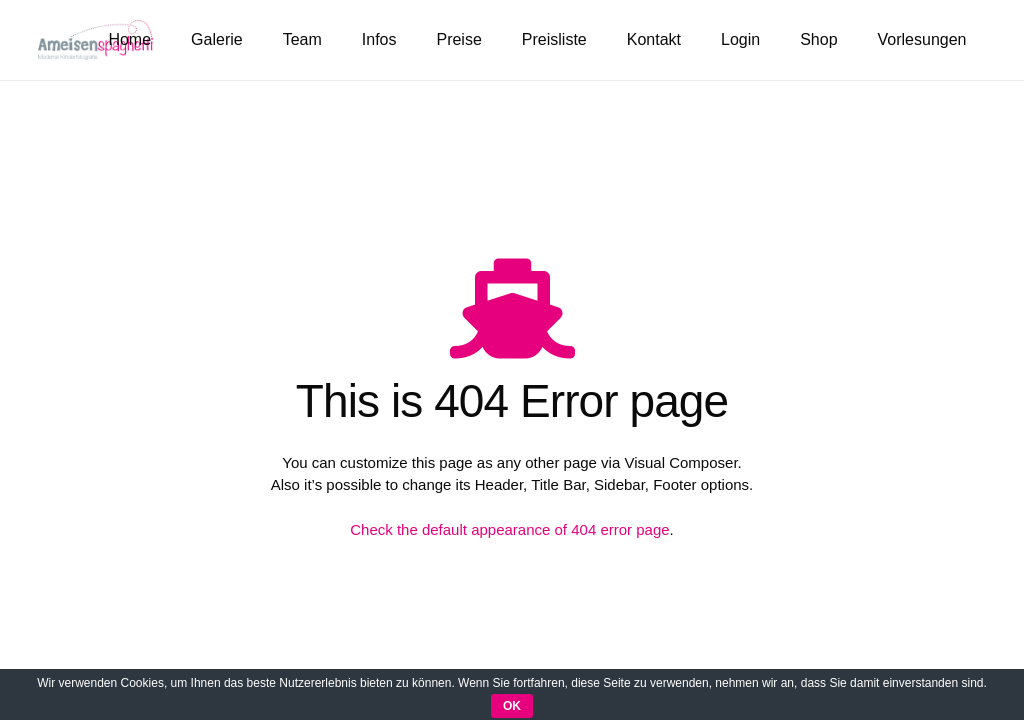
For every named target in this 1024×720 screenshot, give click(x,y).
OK (512, 706)
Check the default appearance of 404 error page (509, 529)
